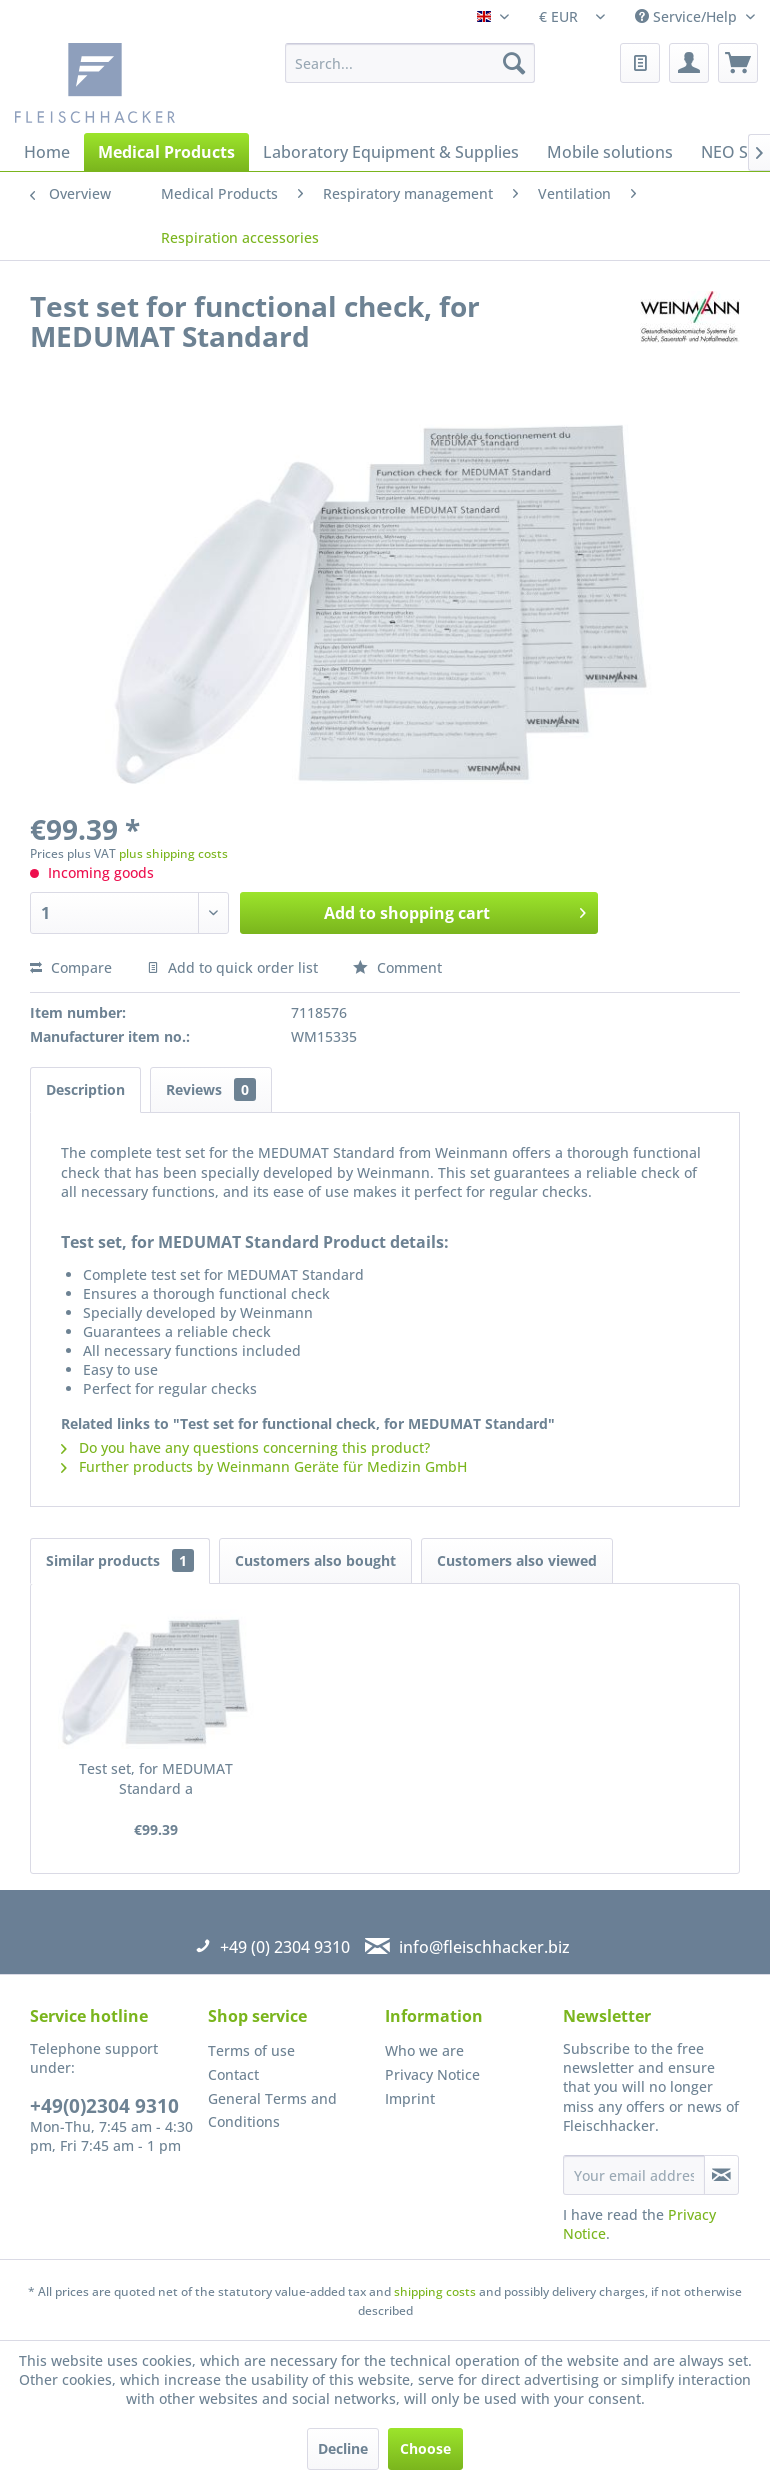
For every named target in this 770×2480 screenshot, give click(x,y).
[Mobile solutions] (610, 152)
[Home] (47, 152)
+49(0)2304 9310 (104, 2106)
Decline (343, 2448)
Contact (233, 2074)
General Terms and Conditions (272, 2110)
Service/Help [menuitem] (688, 16)
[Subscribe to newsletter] (722, 2175)
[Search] (514, 63)
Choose (425, 2448)
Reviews (211, 1089)
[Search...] (410, 63)
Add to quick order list (232, 967)
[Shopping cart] (738, 63)
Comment (397, 967)
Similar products (120, 1560)
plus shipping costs (173, 853)
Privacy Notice (432, 2074)
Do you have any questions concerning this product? (245, 1447)
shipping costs (435, 2291)
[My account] (689, 63)
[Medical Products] (166, 152)
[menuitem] (410, 63)
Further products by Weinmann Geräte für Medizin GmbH (264, 1466)
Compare (71, 967)
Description (85, 1089)
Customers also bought (315, 1560)
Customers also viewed (517, 1560)
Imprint (410, 2098)
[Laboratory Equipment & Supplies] (391, 152)
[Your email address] (634, 2175)
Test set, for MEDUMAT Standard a (156, 1778)
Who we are (424, 2050)
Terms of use (251, 2050)
